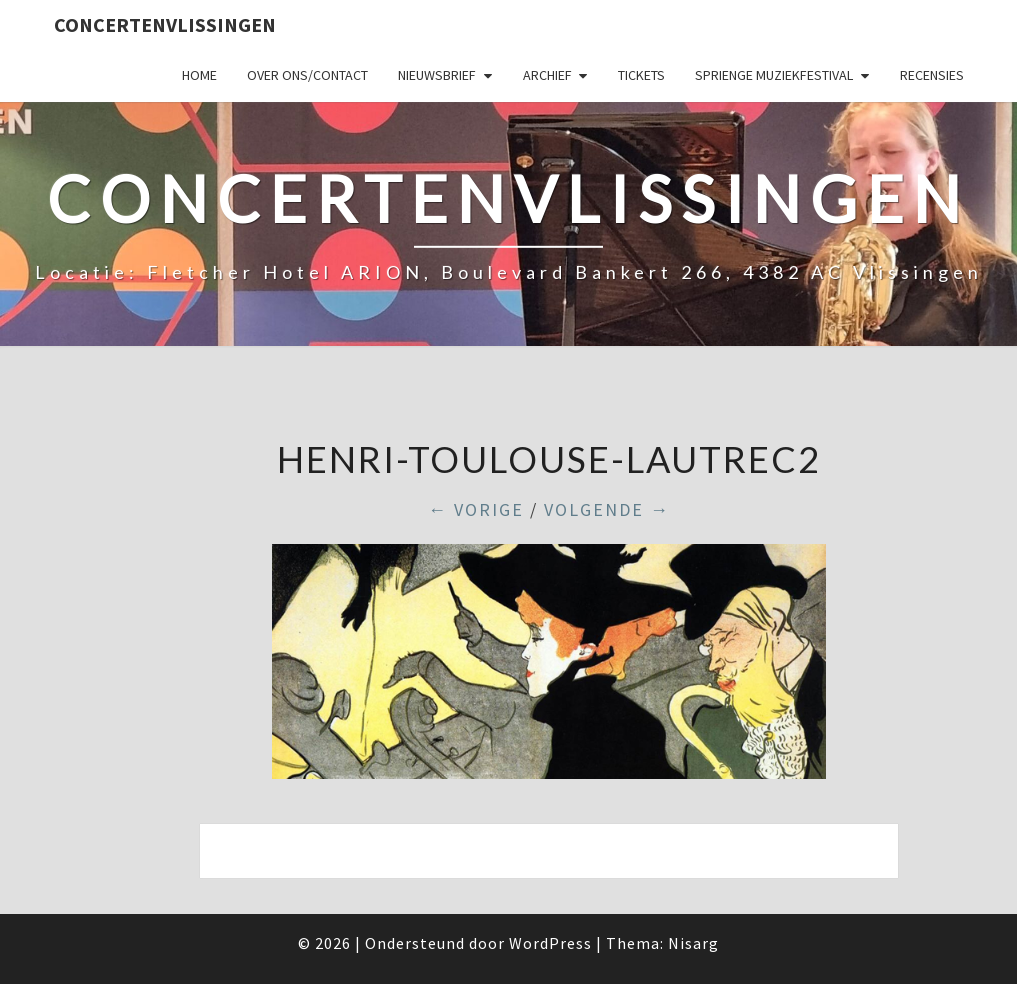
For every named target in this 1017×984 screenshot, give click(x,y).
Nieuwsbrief (437, 75)
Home (199, 75)
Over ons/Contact (307, 75)
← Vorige (476, 509)
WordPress (550, 943)
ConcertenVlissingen (165, 24)
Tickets (641, 75)
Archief (547, 75)
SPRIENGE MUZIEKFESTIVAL (774, 75)
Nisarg (693, 943)
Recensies (932, 75)
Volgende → (607, 509)
